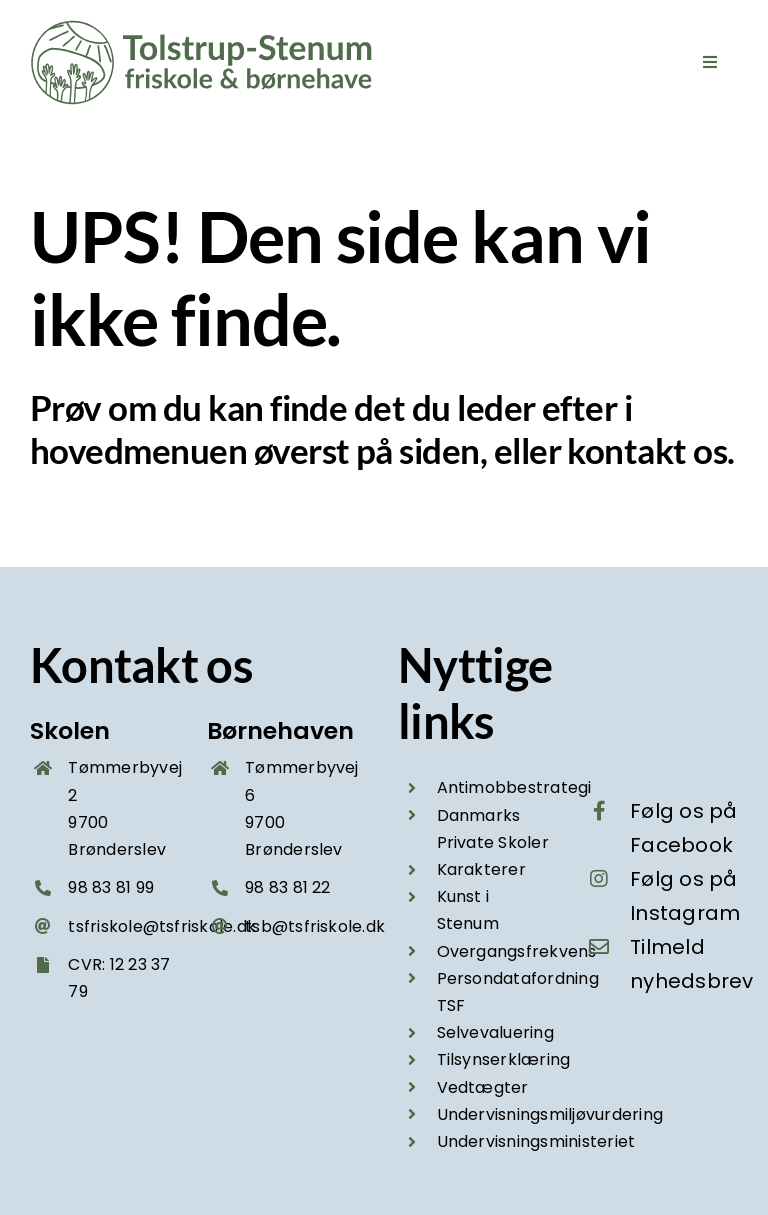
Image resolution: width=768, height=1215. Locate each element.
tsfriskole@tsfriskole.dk (162, 926)
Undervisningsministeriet (536, 1141)
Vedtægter (483, 1087)
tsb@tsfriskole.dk (315, 926)
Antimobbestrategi (514, 787)
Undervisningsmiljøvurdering (550, 1114)
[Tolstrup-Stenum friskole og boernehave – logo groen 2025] (205, 27)
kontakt (626, 450)
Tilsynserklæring (504, 1059)
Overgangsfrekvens (517, 951)
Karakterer (481, 869)
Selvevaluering (495, 1032)
